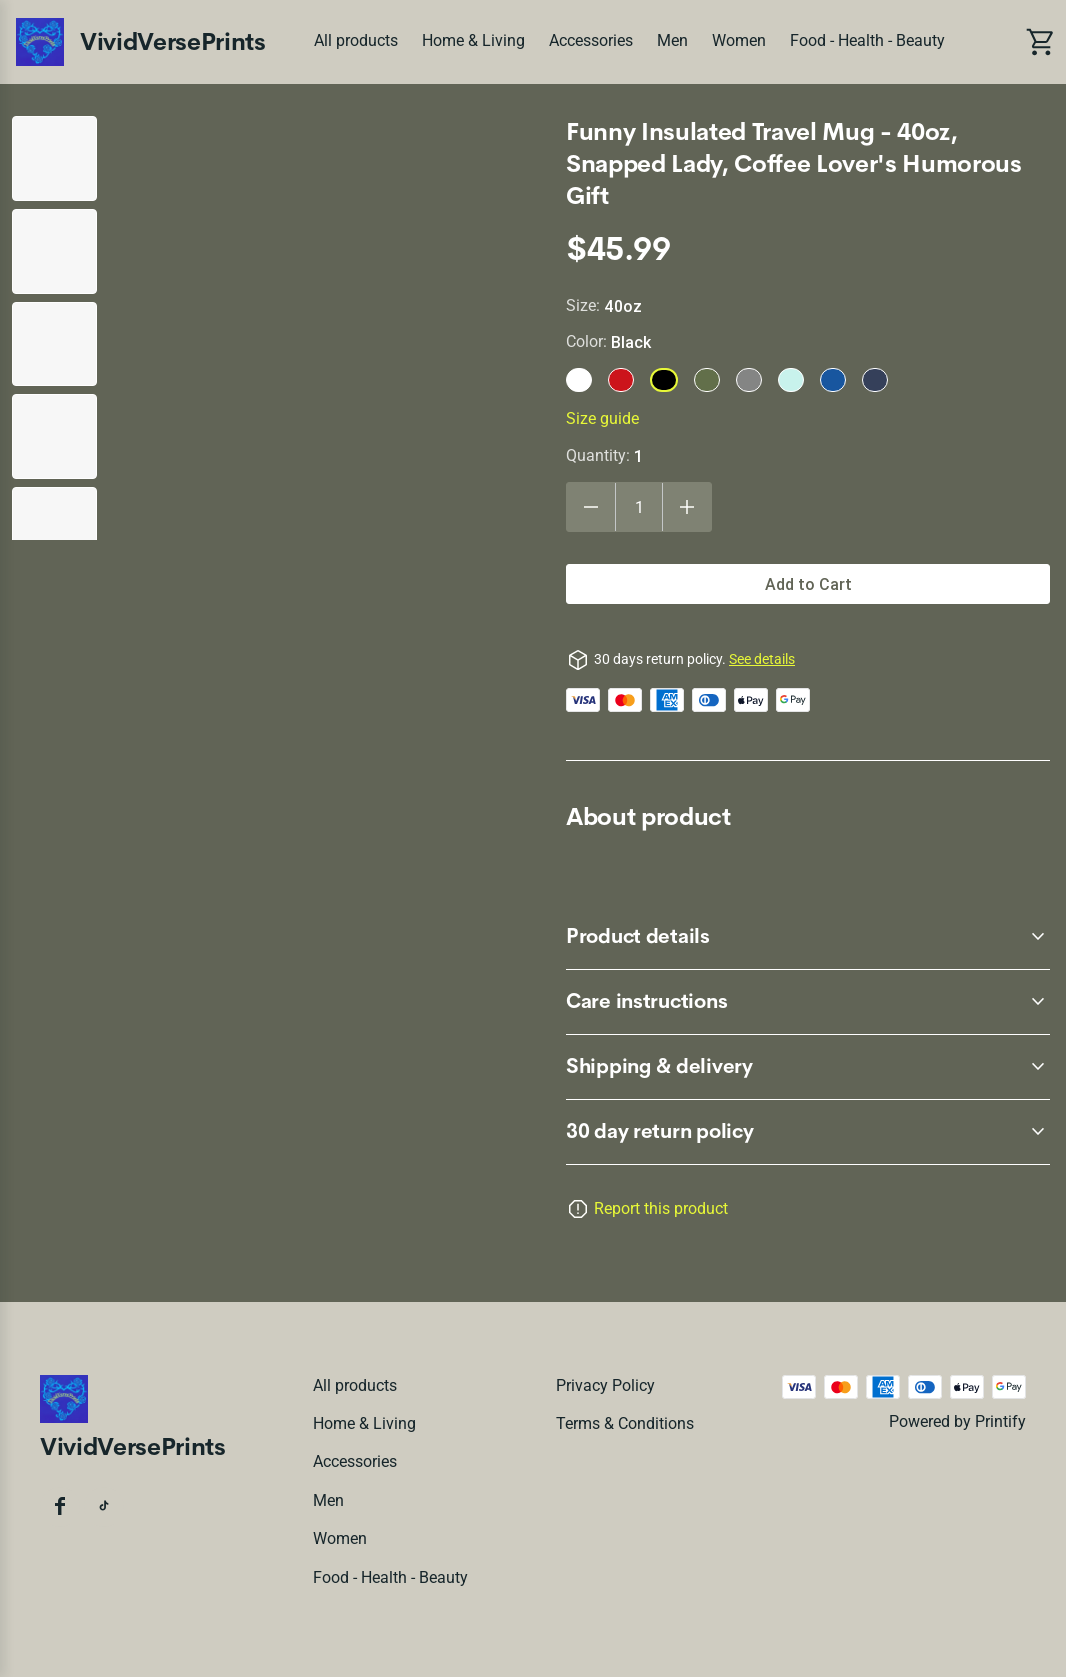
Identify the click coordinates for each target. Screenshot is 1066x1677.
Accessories (591, 40)
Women (739, 40)
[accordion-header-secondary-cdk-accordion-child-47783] (808, 937)
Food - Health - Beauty (867, 40)
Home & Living (473, 40)
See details (762, 659)
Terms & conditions (625, 1423)
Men (672, 40)
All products (356, 40)
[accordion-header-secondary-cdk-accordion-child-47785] (808, 1067)
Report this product (661, 1208)
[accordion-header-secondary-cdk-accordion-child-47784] (808, 1002)
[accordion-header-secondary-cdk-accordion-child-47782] (808, 1132)
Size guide (602, 418)
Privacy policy (605, 1385)
